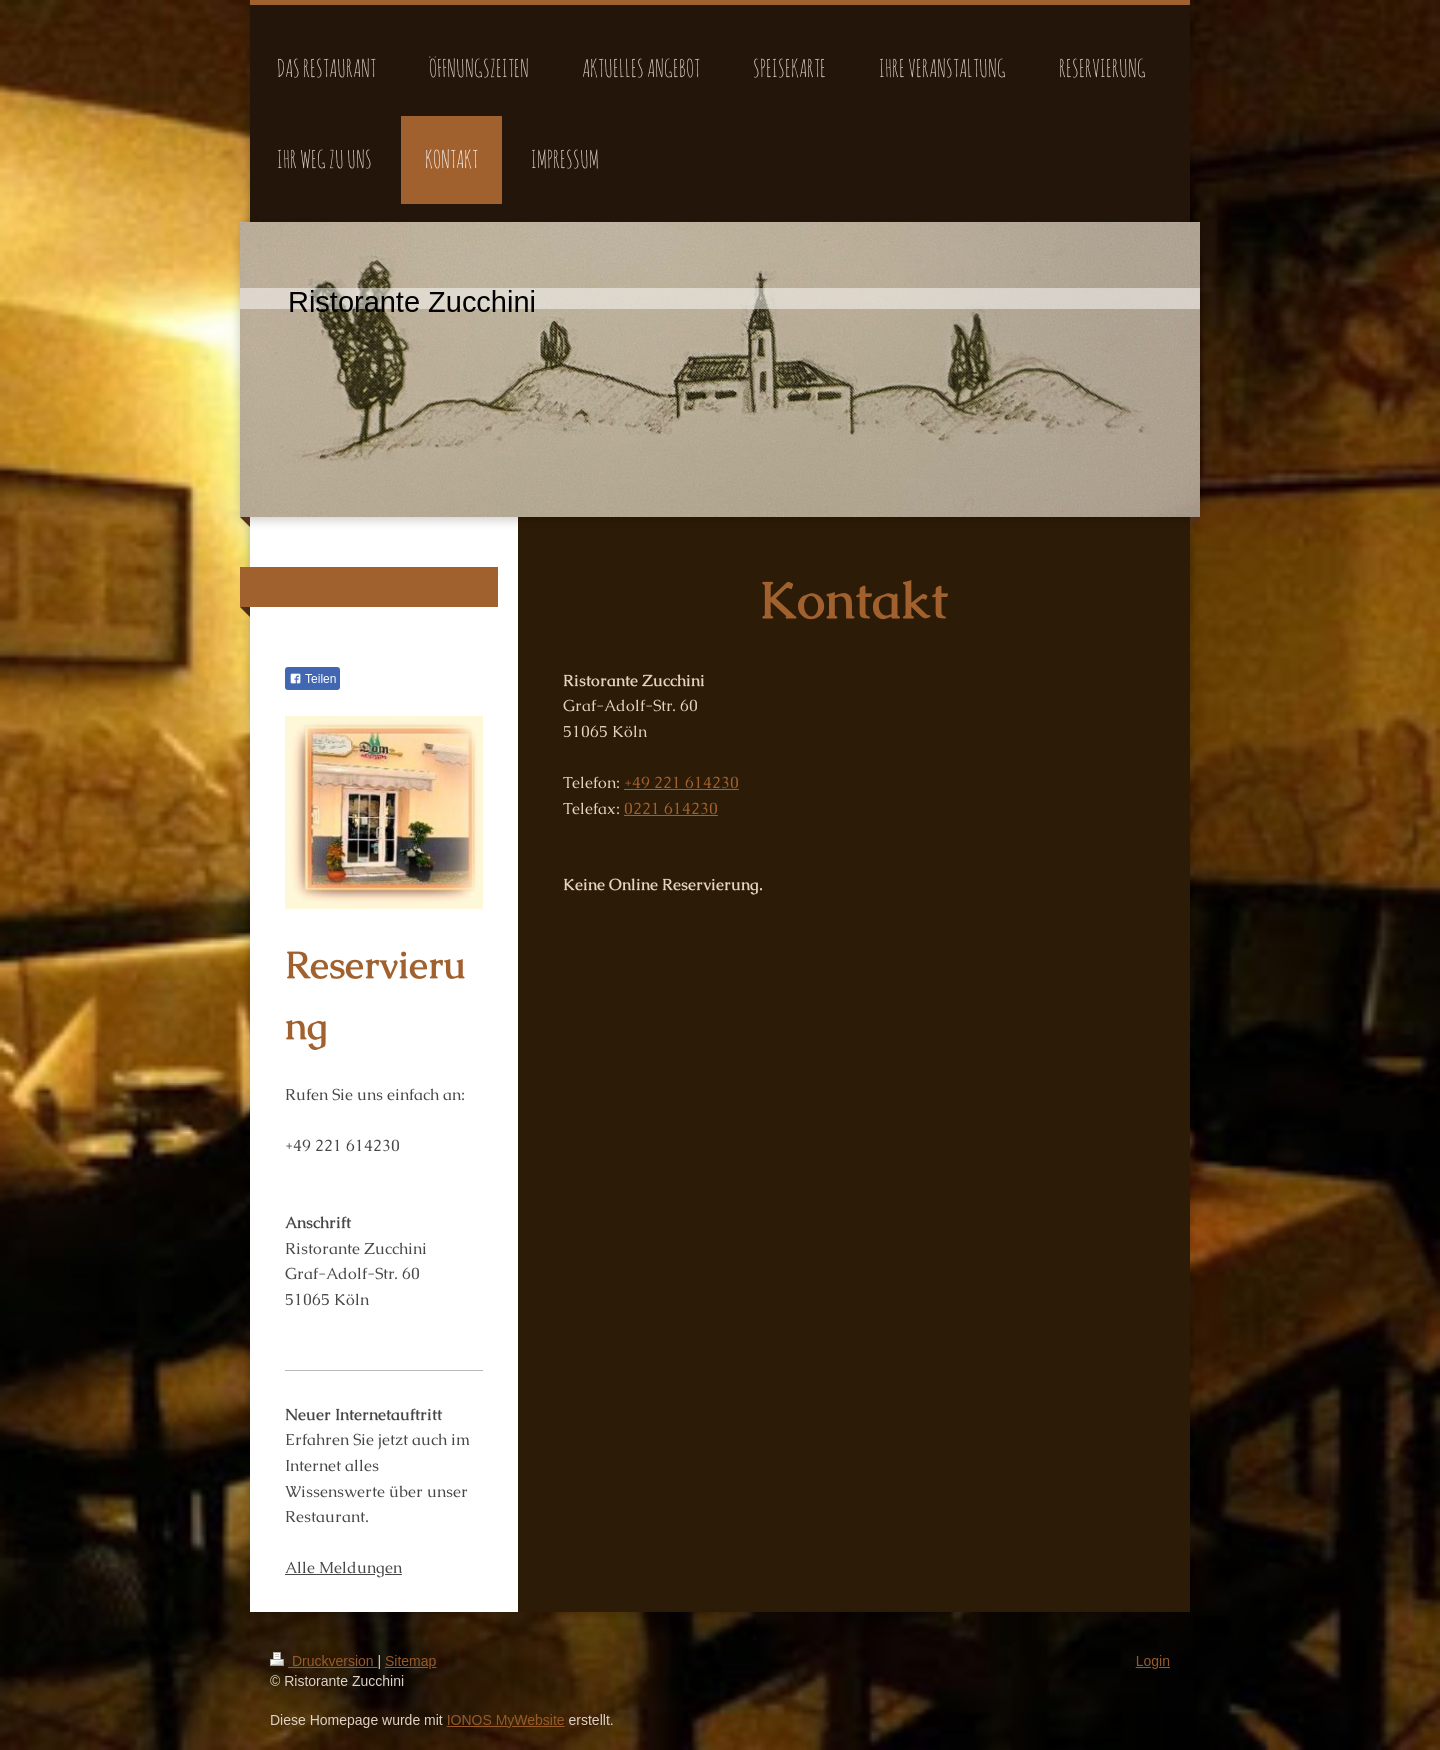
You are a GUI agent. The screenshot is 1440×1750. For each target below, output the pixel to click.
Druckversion (323, 1661)
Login (1153, 1661)
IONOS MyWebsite (506, 1720)
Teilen (312, 679)
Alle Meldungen (343, 1567)
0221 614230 (671, 808)
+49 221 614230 (681, 782)
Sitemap (410, 1661)
